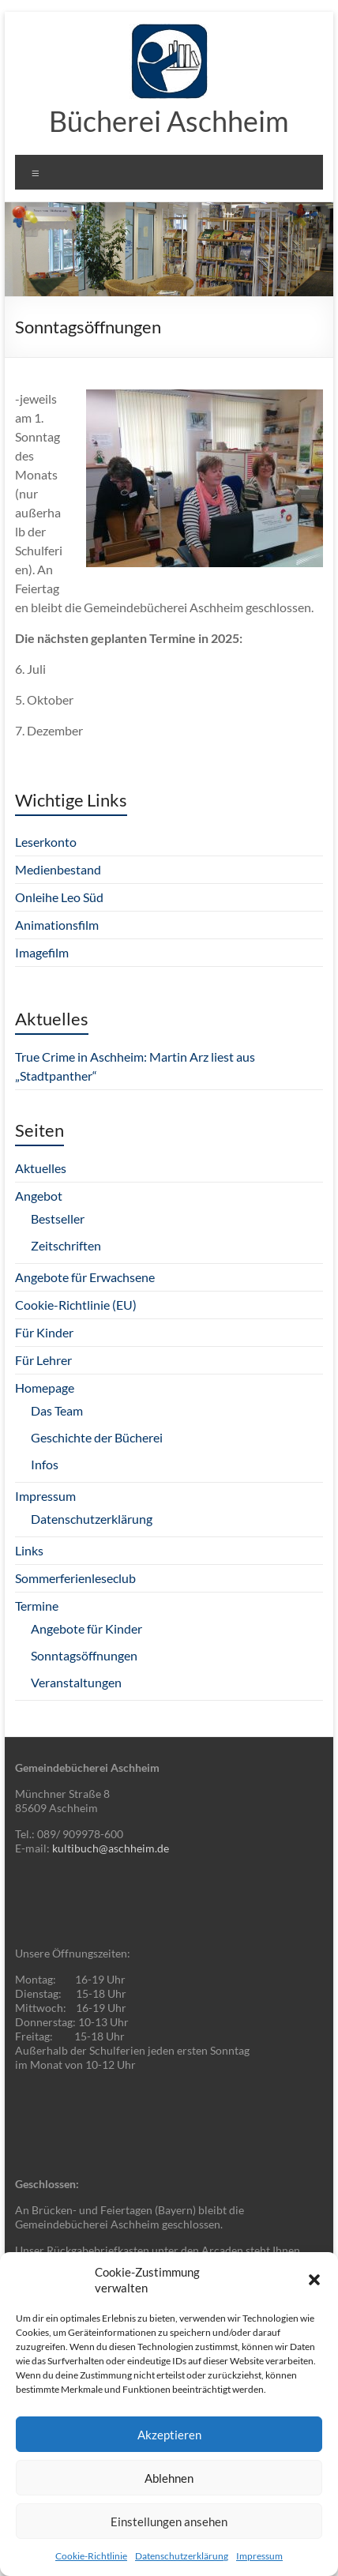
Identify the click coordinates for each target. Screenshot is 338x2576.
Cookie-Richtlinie (91, 2556)
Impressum (259, 2556)
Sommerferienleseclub (75, 1577)
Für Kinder (44, 1332)
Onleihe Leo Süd (59, 896)
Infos (44, 1464)
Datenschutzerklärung (181, 2556)
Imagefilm (42, 952)
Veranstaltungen (76, 1682)
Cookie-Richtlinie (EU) (76, 1304)
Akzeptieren (169, 2434)
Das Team (57, 1410)
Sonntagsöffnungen (84, 1655)
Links (29, 1550)
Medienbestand (58, 869)
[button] (314, 2280)
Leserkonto (46, 841)
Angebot (38, 1195)
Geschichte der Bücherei (97, 1437)
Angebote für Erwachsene (85, 1276)
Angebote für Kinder (86, 1628)
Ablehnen (169, 2478)
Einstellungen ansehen (169, 2521)
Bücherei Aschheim (169, 120)
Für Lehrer (43, 1359)
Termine (36, 1605)
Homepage (44, 1387)
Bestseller (57, 1218)
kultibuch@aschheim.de (110, 1848)
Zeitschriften (66, 1245)
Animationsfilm (57, 924)
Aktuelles (40, 1167)
